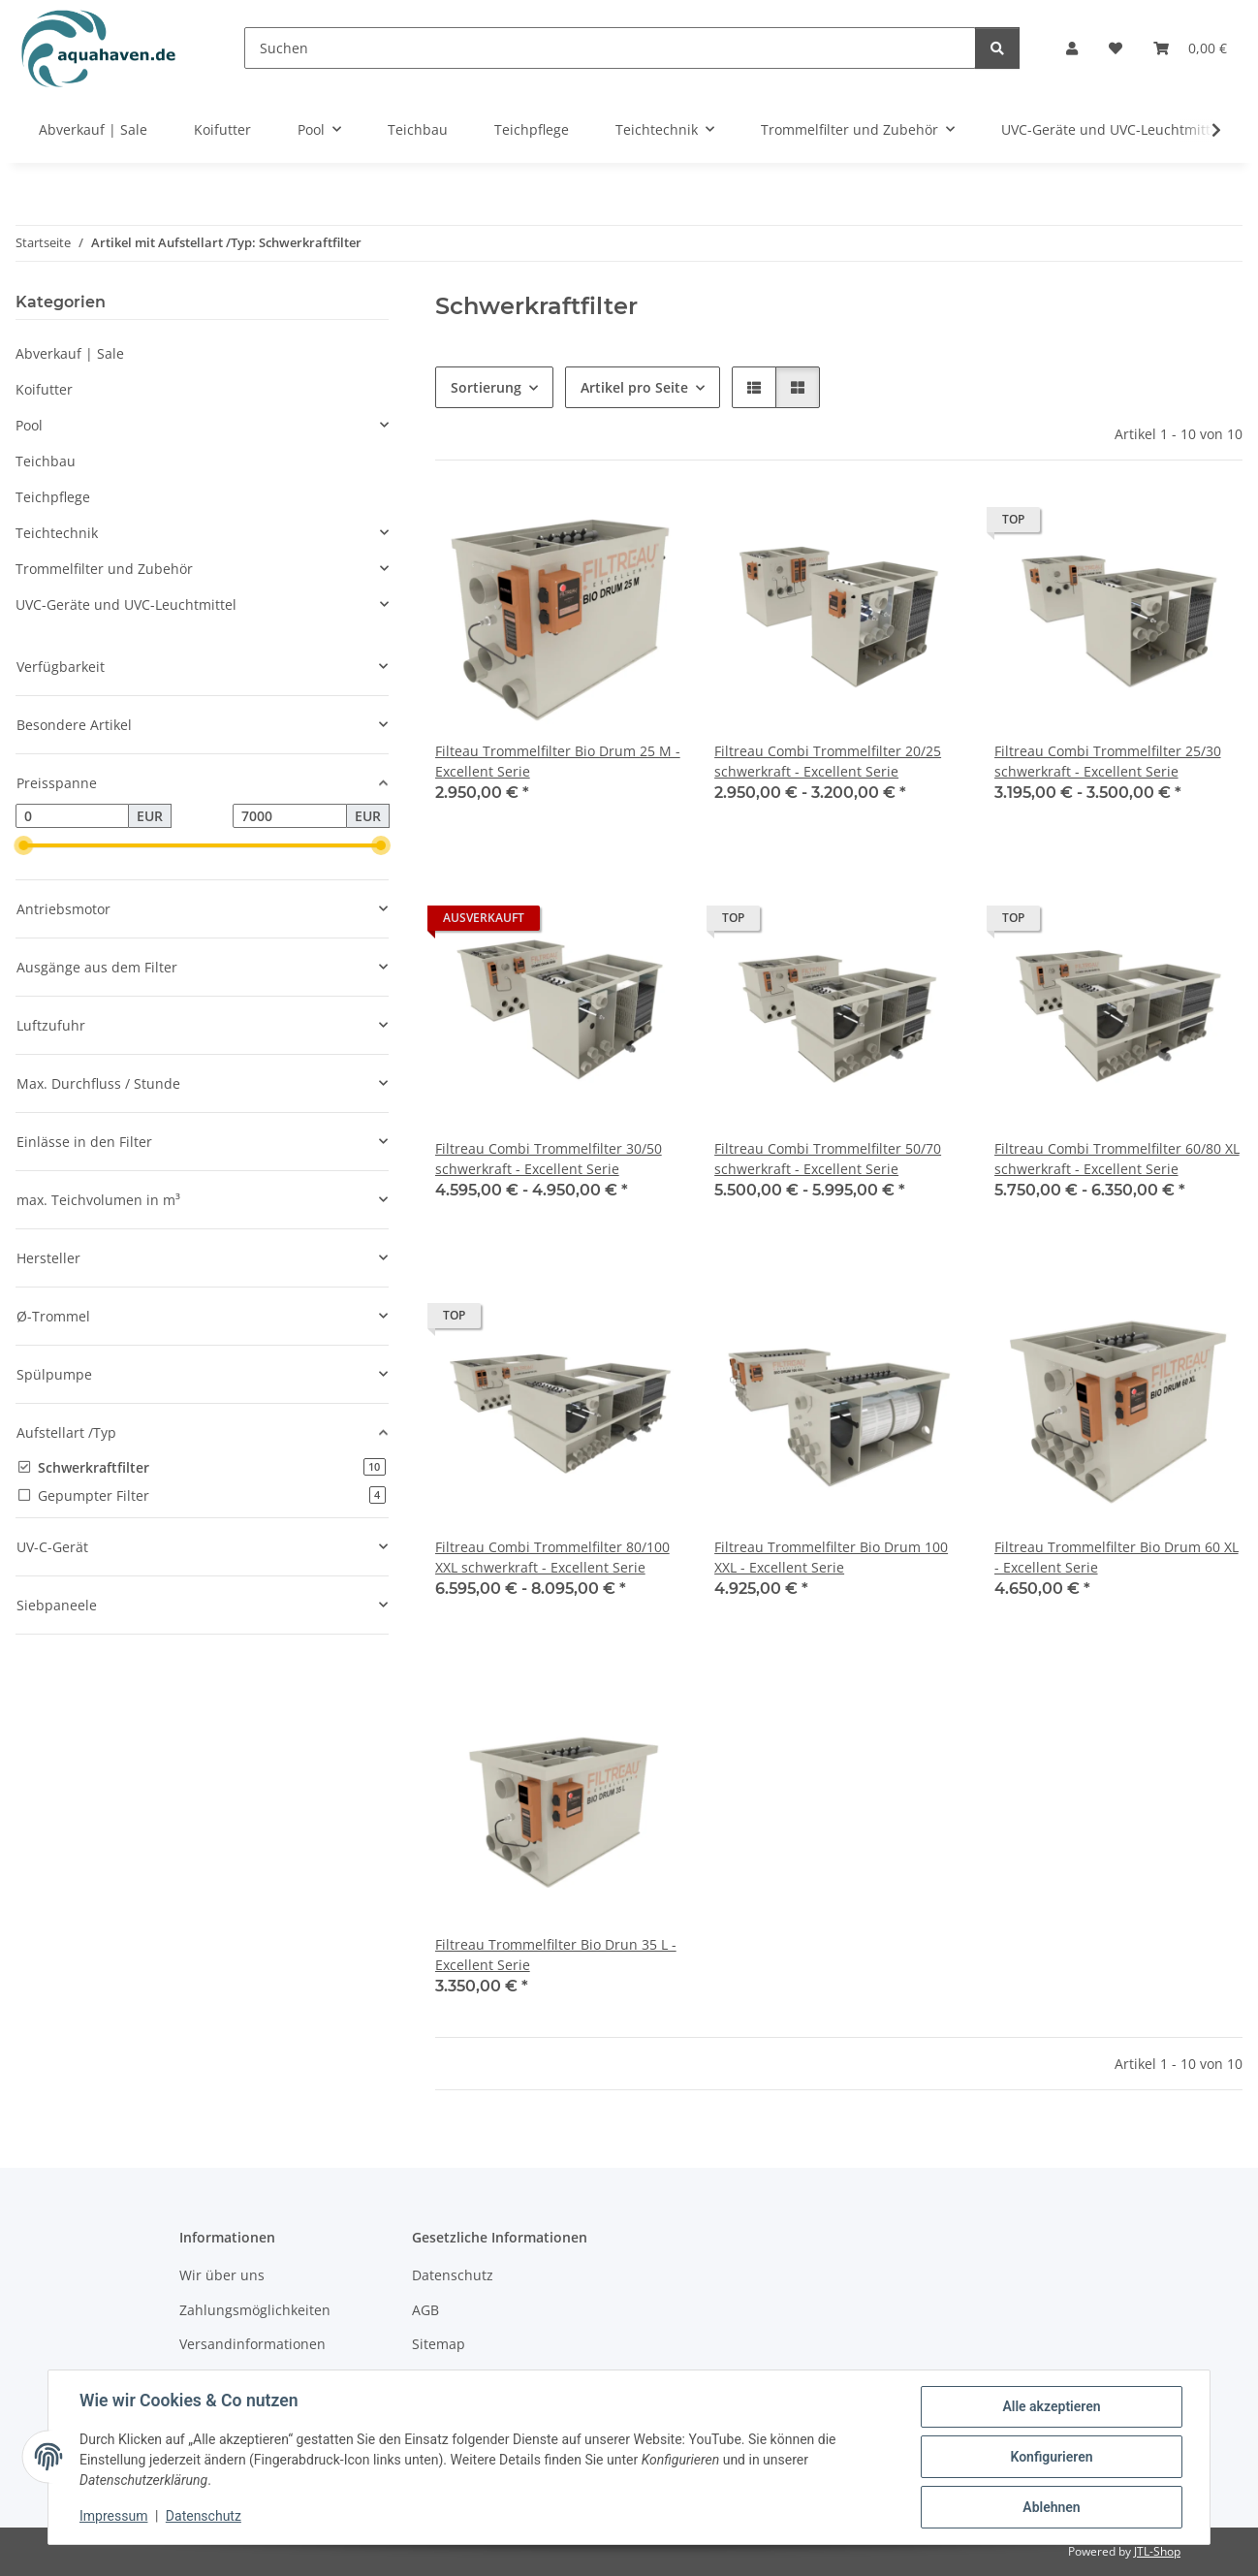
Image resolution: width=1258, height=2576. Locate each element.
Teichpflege (53, 497)
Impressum (113, 2516)
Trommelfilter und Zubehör (104, 568)
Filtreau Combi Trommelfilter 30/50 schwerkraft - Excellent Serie (548, 1158)
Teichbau (46, 461)
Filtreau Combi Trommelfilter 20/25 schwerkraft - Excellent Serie (827, 761)
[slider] (23, 846)
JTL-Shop (1157, 2551)
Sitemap (438, 2344)
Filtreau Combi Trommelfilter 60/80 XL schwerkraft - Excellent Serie (1117, 1158)
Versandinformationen (252, 2344)
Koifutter (44, 389)
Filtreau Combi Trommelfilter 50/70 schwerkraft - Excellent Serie (827, 1158)
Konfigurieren (1051, 2457)
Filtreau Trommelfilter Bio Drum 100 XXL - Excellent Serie (831, 1557)
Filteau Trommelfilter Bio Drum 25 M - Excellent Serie (557, 761)
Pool (29, 425)
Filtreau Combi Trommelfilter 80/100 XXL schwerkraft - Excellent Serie (552, 1557)
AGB (425, 2310)
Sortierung (486, 387)
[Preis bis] (289, 816)
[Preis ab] (72, 816)
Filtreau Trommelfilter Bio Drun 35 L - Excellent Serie (555, 1954)
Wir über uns (222, 2275)
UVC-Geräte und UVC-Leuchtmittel (126, 604)
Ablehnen (1051, 2507)
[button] (1072, 48)
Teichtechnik (57, 533)
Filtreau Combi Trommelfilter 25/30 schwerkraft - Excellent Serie (1107, 761)
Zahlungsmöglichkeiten (254, 2310)
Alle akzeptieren (1051, 2406)
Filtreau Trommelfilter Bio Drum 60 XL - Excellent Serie (1116, 1557)
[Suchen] (610, 48)
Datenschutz (203, 2516)
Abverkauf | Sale (70, 353)
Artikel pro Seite (634, 387)
